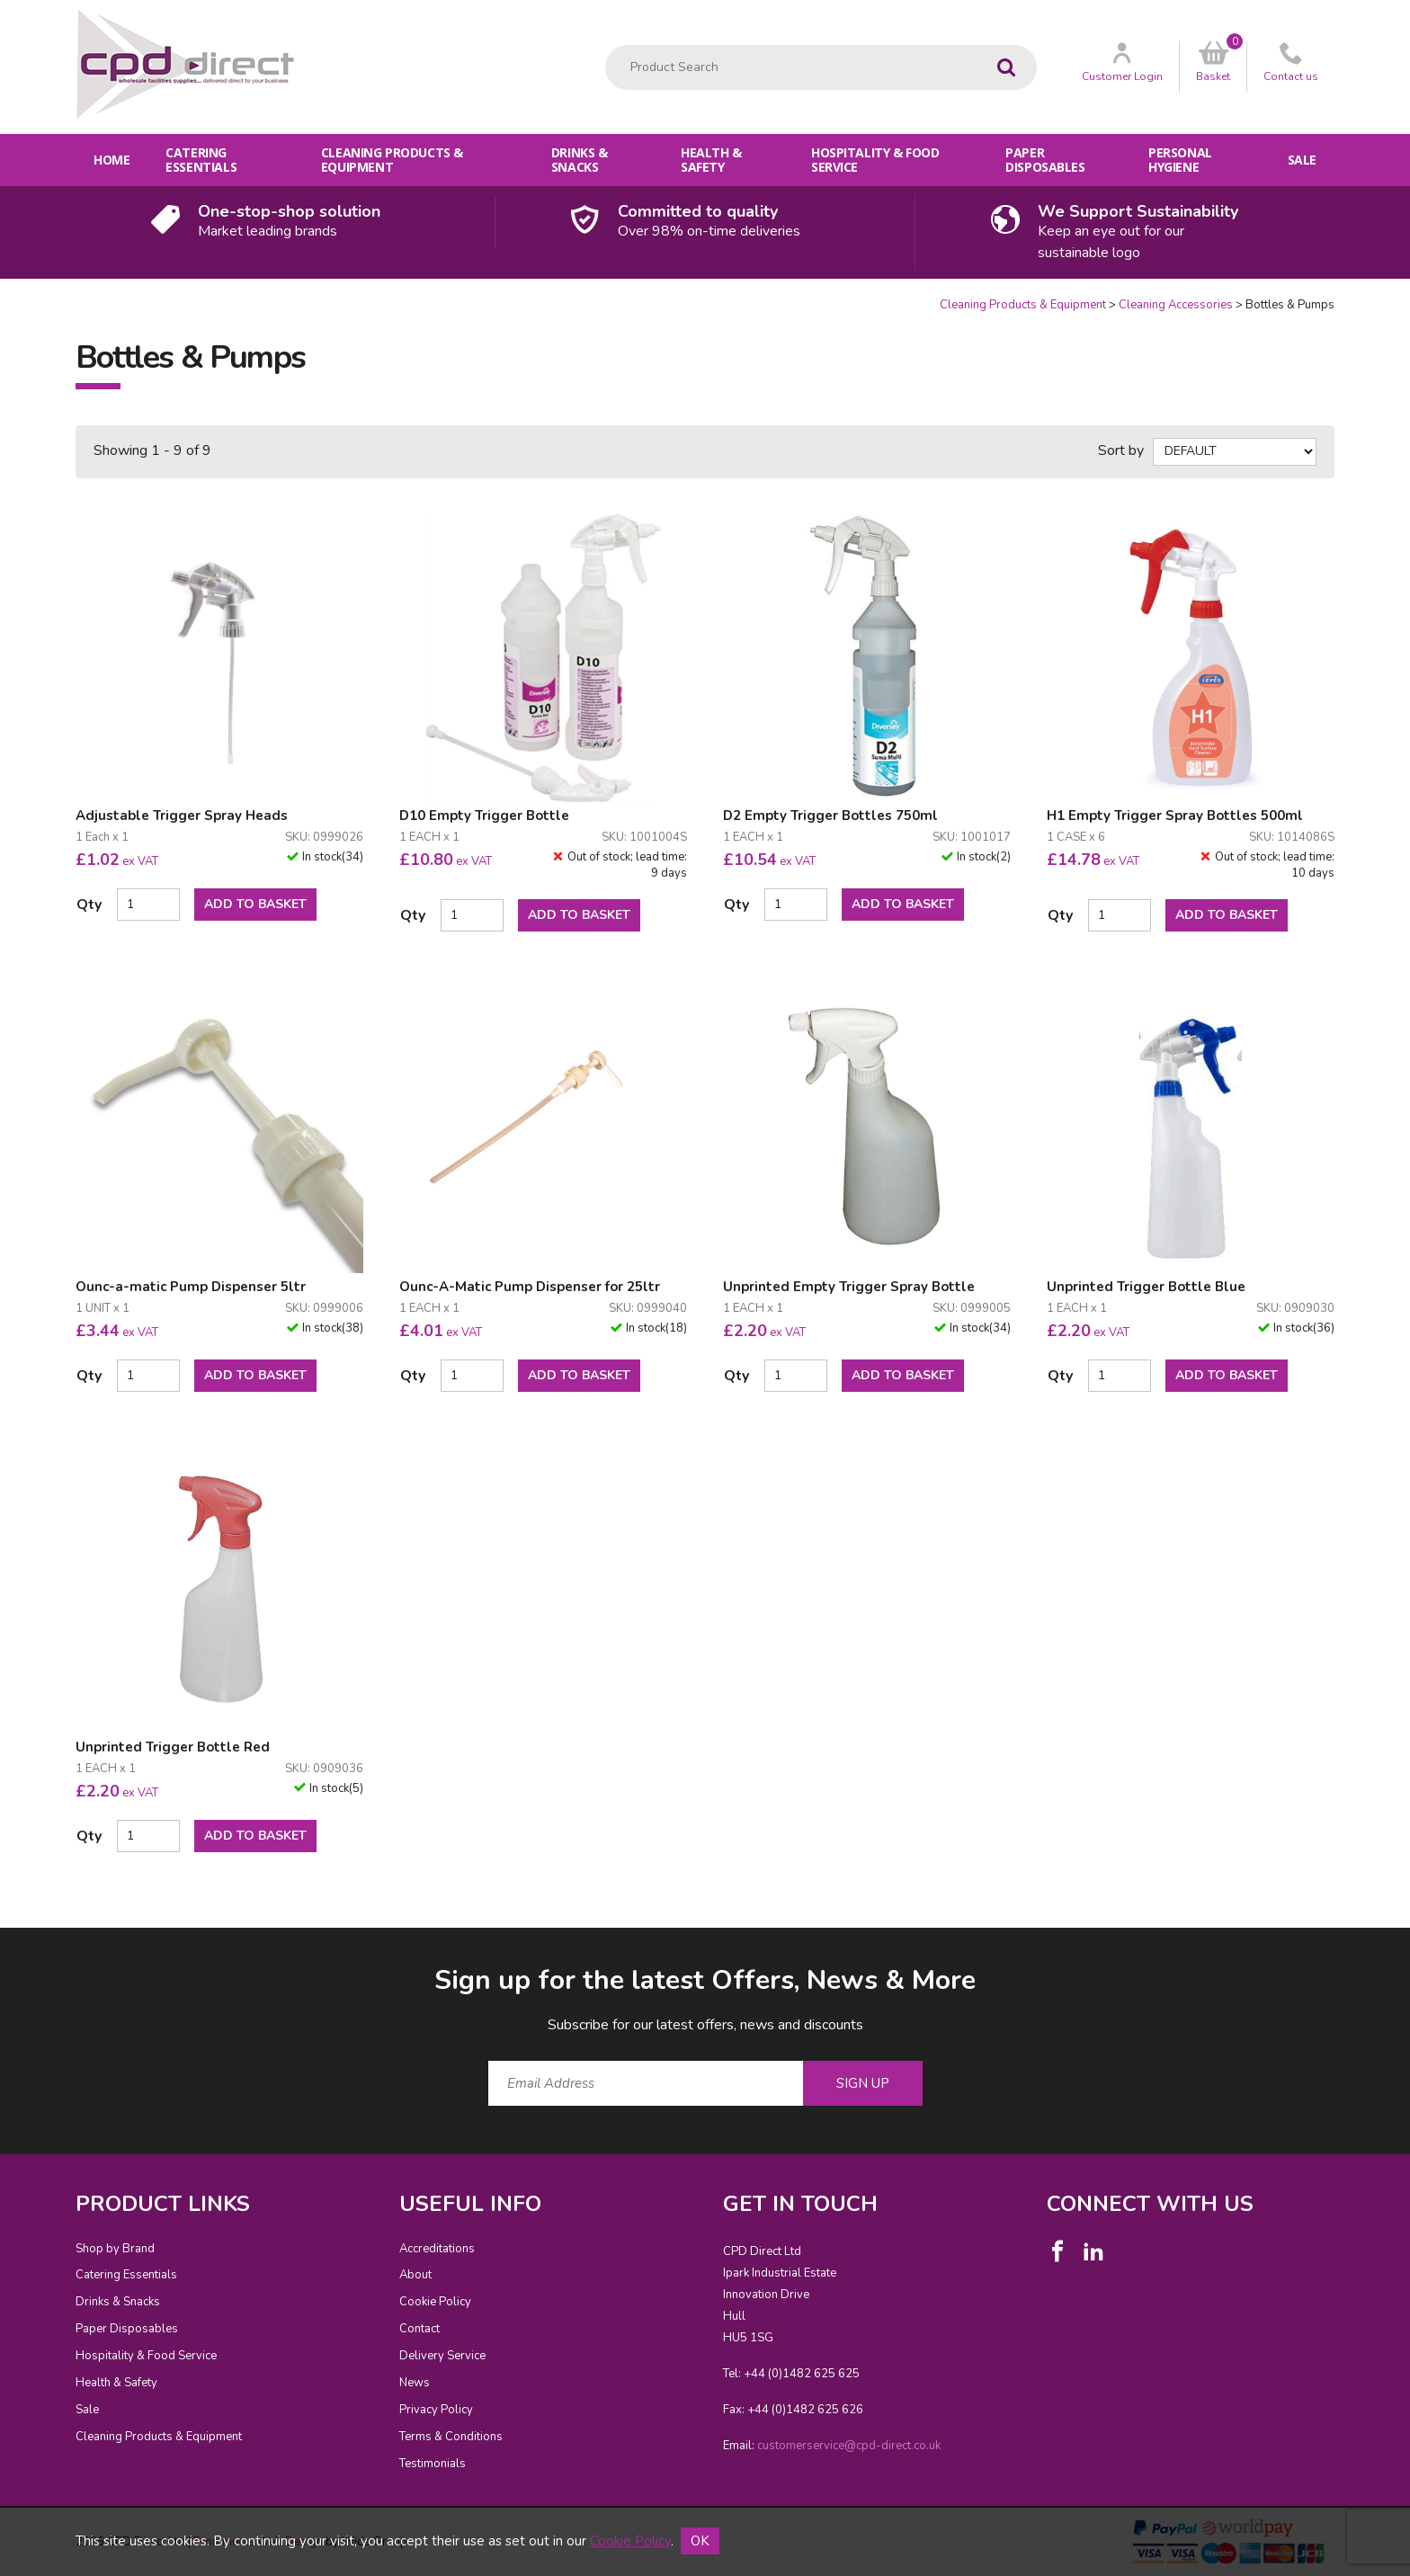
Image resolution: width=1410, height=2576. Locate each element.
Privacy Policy (436, 2410)
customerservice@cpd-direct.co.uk (849, 2446)
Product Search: (605, 45)
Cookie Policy (435, 2302)
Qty (89, 904)
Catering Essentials (200, 159)
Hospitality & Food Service (875, 159)
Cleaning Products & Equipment (392, 159)
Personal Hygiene (1180, 159)
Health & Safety (711, 159)
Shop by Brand (115, 2249)
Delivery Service (442, 2356)
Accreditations (437, 2249)
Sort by (1121, 450)
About (415, 2275)
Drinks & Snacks (579, 159)
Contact (419, 2329)
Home (111, 159)
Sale (1302, 159)
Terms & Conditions (451, 2437)
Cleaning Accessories (1176, 305)
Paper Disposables (1044, 159)
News (414, 2383)
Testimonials (432, 2464)
